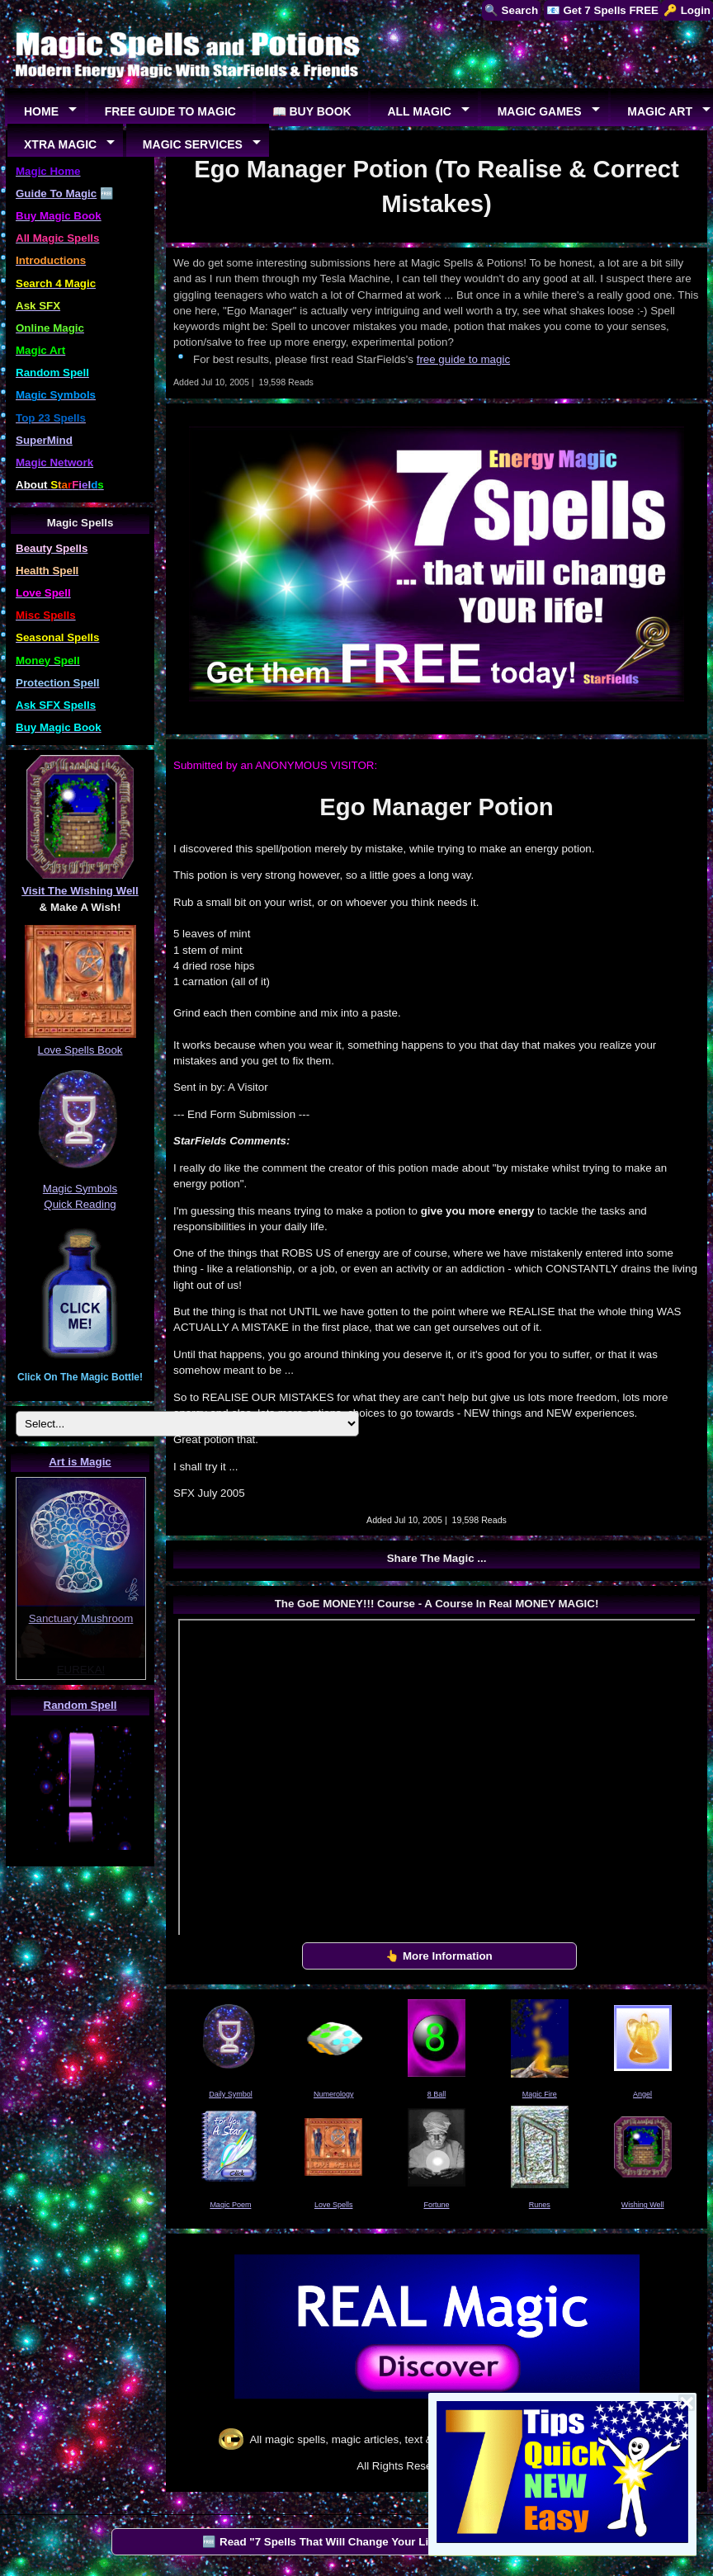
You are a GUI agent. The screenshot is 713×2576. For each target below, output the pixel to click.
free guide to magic (463, 359)
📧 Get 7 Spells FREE (602, 10)
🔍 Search (511, 10)
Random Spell (80, 1705)
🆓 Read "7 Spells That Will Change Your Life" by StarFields (358, 2542)
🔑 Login (687, 10)
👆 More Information (439, 1956)
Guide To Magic (56, 193)
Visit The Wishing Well (80, 891)
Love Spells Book (80, 1050)
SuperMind (44, 440)
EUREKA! (81, 1669)
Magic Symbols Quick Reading (80, 1188)
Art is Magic (80, 1461)
